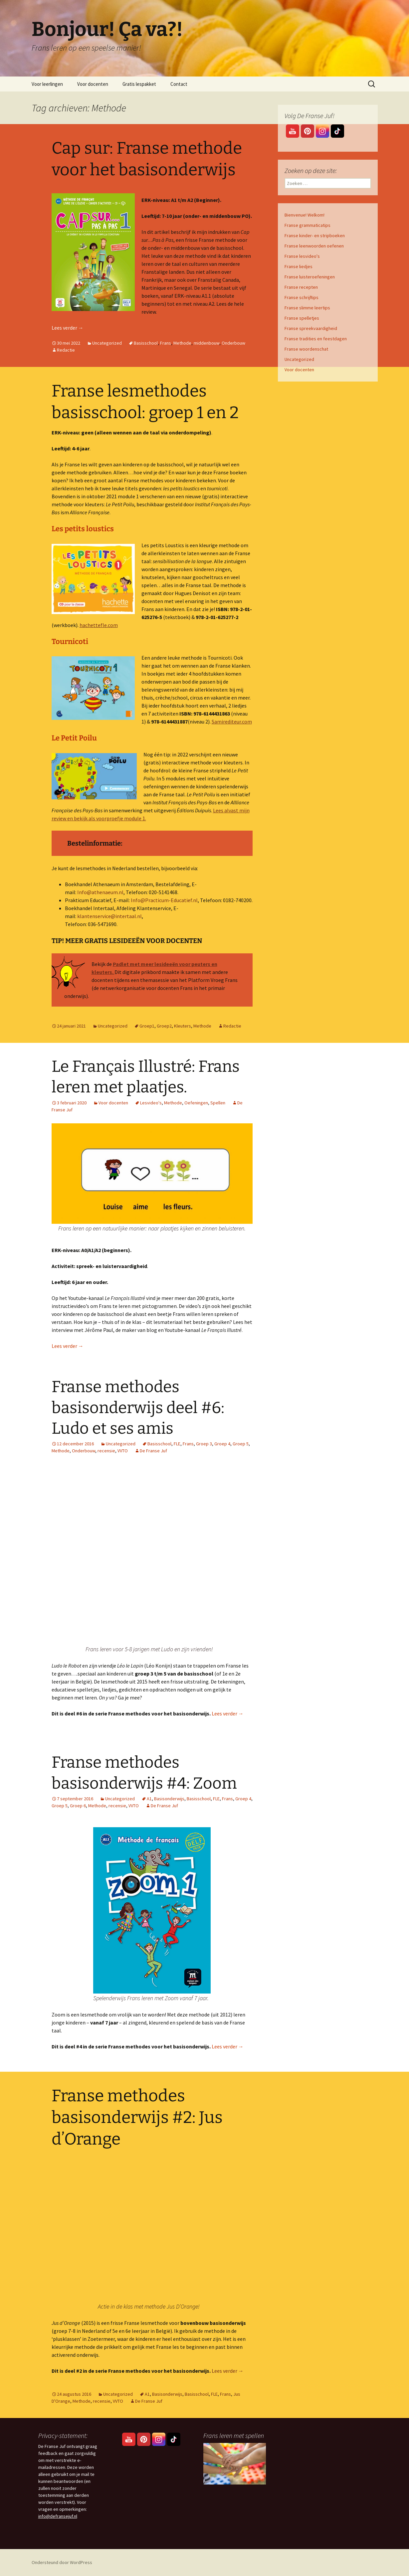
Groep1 (146, 1026)
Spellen (217, 1103)
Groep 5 (241, 1444)
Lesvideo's (151, 1103)
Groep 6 (78, 1806)
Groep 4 (222, 1444)
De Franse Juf (153, 1451)
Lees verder (68, 327)
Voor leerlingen (47, 84)
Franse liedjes (298, 266)
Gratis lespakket (139, 84)
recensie (106, 1451)
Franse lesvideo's (302, 256)
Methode (182, 343)
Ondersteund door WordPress (62, 2562)
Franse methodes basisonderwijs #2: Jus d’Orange (137, 2117)
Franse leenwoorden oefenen (314, 246)
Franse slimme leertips (307, 308)
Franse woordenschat (306, 349)
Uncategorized (107, 343)
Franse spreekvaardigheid (311, 328)
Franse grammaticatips (307, 225)
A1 (149, 1799)
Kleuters (182, 1026)
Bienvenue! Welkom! (304, 215)
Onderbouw (233, 343)
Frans (165, 343)
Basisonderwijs (169, 1799)
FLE (177, 1444)
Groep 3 (204, 1444)
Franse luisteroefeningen (310, 277)
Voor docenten (92, 84)
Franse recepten (301, 287)
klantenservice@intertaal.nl (109, 916)
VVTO (122, 1451)
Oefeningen (196, 1103)
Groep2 (164, 1026)
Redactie (66, 350)
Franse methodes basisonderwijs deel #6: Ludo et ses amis (138, 1407)
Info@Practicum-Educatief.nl (164, 900)
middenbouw (206, 343)
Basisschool (146, 343)
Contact (178, 84)
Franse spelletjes (302, 318)
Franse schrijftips (301, 297)
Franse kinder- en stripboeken (315, 236)
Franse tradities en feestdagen (316, 339)
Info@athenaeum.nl (100, 892)
